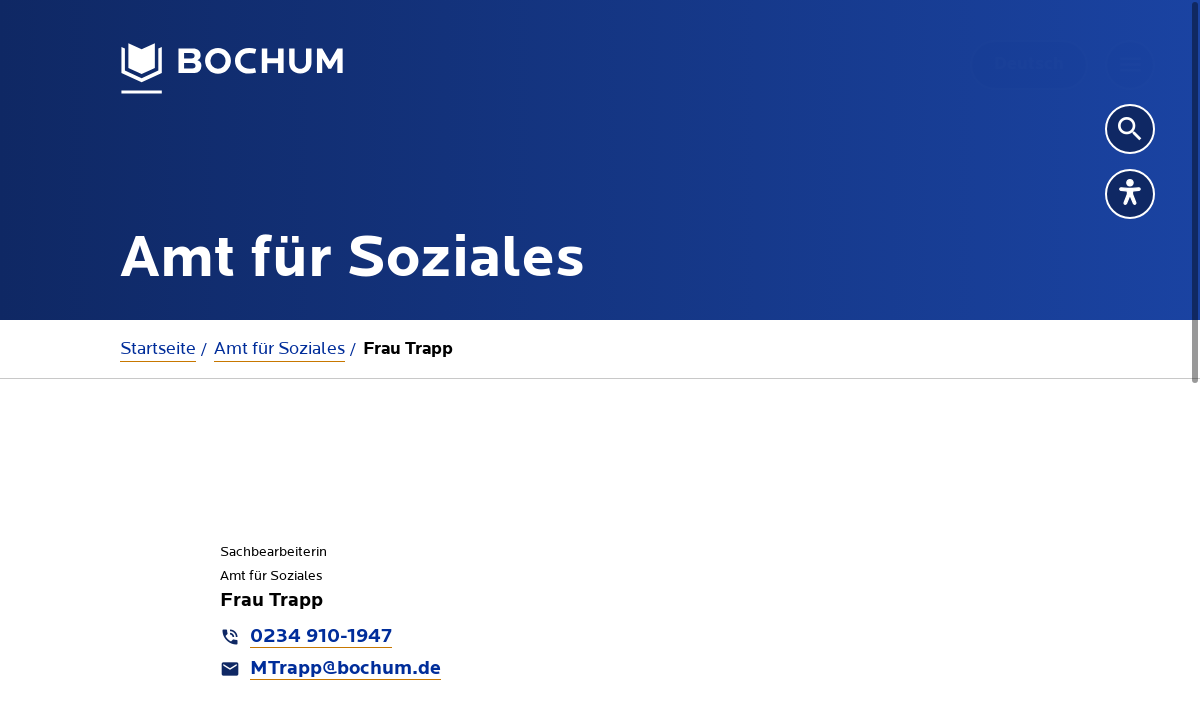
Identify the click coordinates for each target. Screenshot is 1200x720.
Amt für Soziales (279, 348)
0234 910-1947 (321, 637)
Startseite (158, 348)
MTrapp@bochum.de (345, 669)
